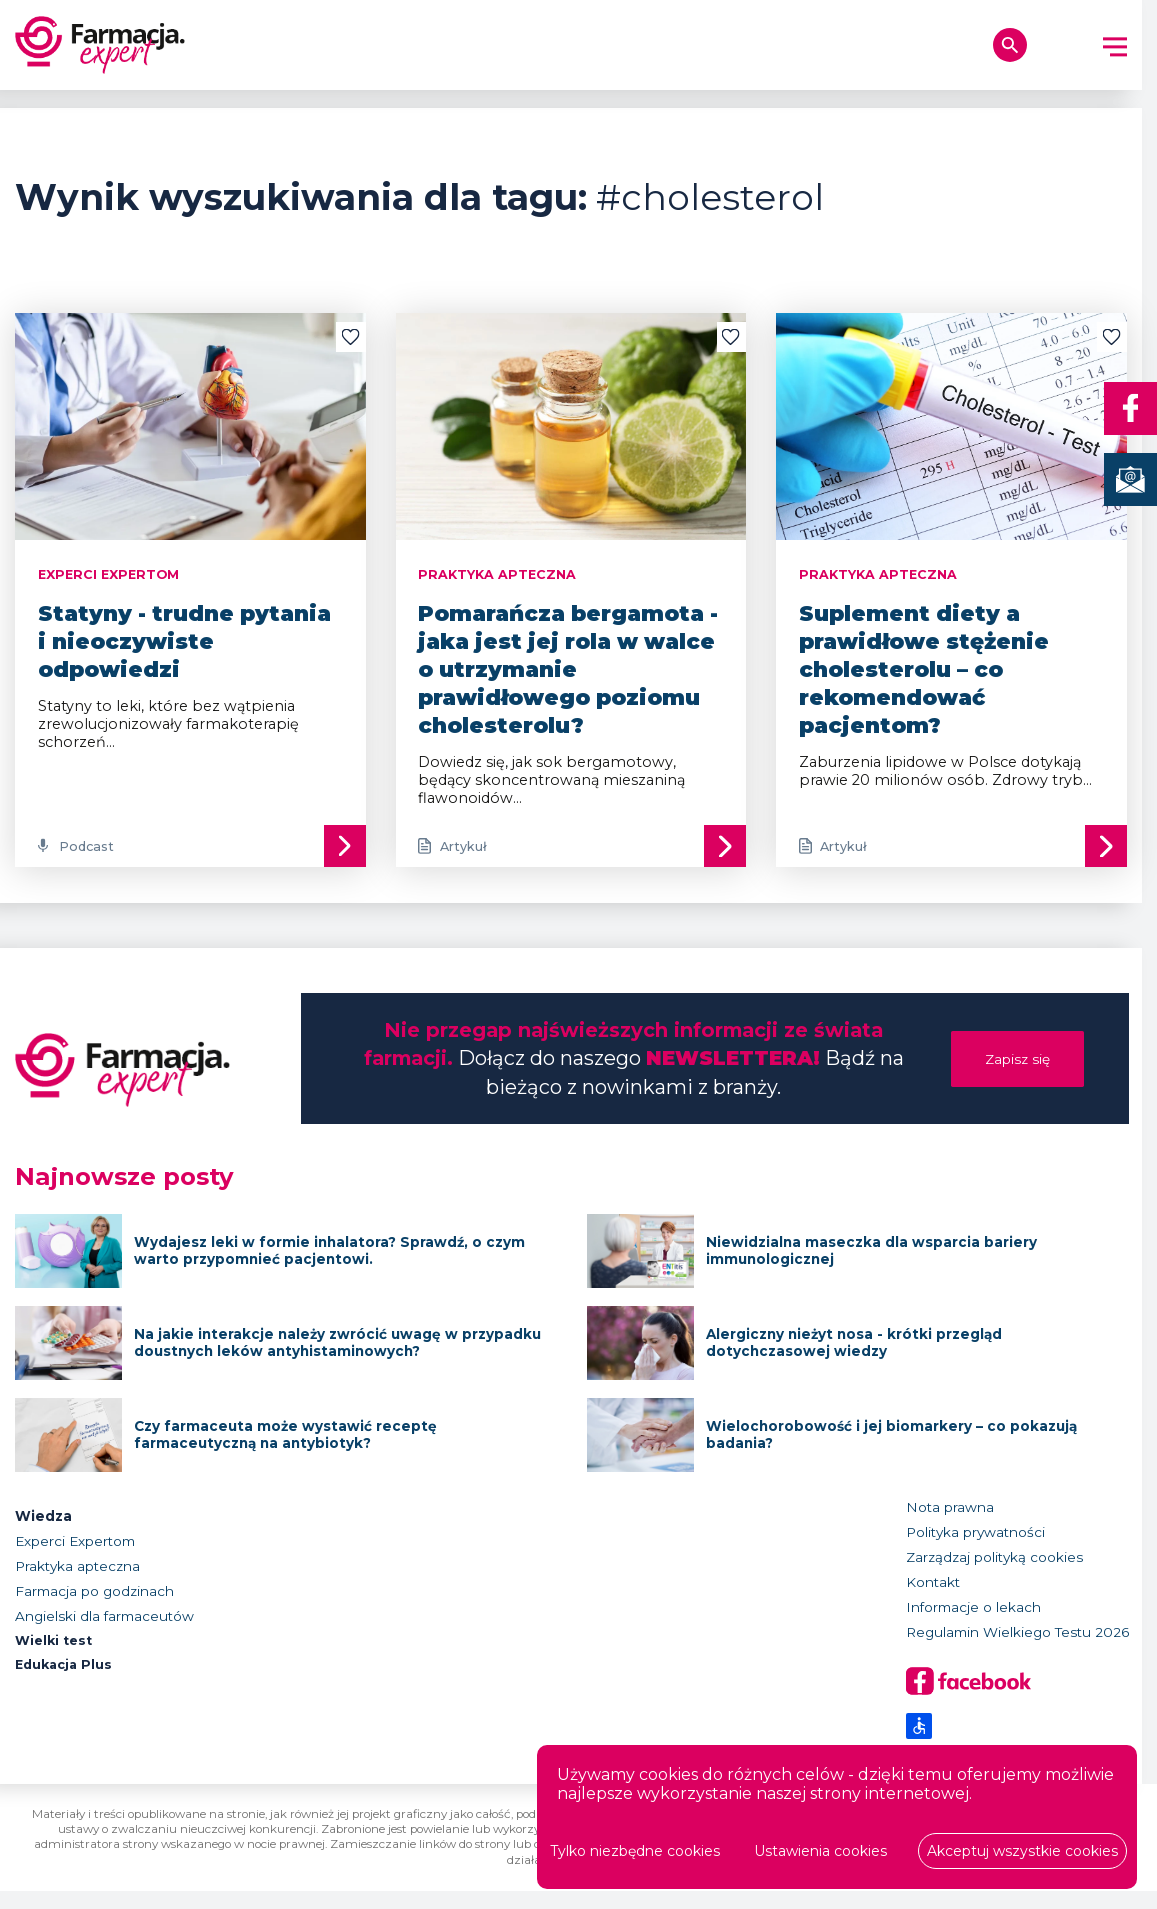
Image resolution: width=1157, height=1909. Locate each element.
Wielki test (56, 1659)
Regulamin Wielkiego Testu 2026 (1017, 1650)
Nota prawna (950, 1525)
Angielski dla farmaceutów (104, 1634)
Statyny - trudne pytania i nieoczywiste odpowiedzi (184, 641)
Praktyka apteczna (77, 1584)
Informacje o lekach (973, 1625)
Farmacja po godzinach (94, 1609)
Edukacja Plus (66, 1684)
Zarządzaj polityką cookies (994, 1575)
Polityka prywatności (975, 1550)
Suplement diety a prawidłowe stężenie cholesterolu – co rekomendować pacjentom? (924, 669)
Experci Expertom (75, 1559)
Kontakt (933, 1600)
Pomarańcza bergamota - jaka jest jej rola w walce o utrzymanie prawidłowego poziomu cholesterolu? (568, 669)
